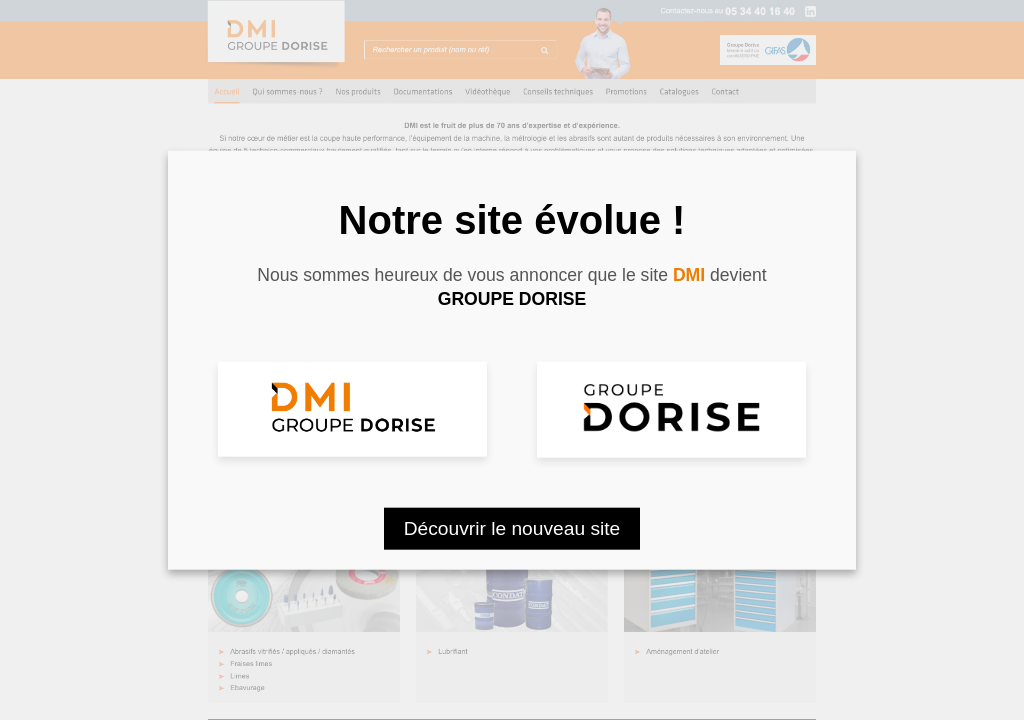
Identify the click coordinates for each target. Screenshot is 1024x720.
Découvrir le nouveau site (512, 527)
